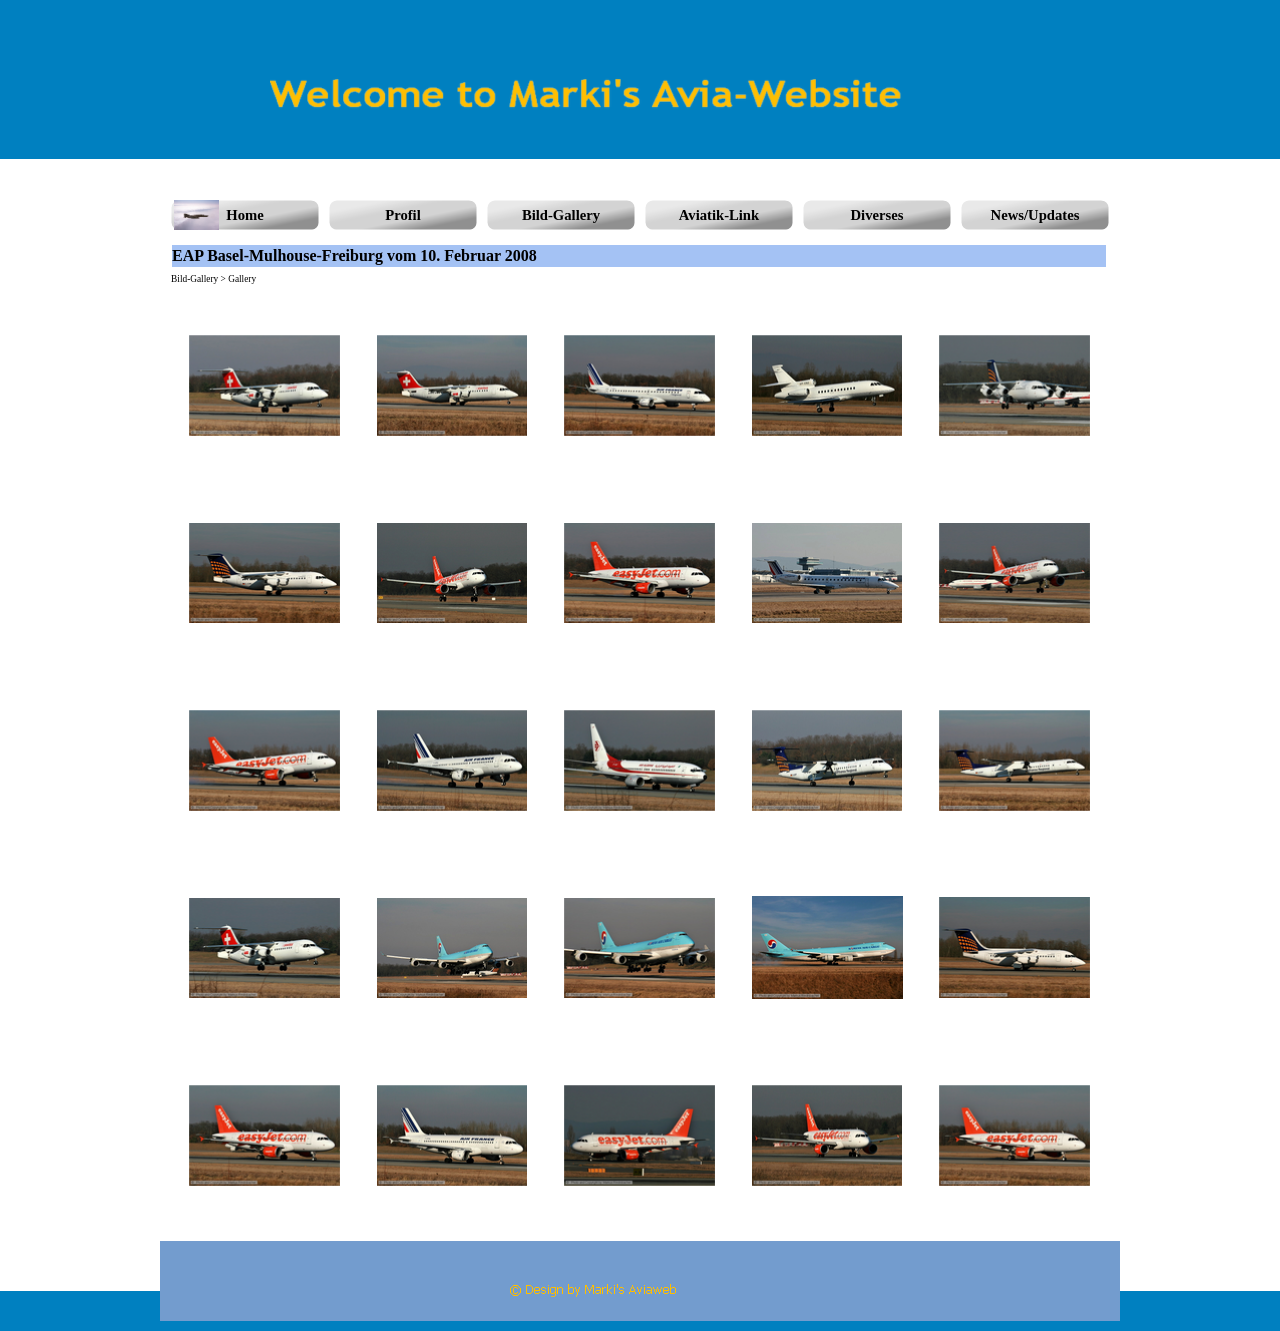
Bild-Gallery (561, 215)
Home (244, 215)
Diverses (877, 215)
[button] (265, 386)
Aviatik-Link (719, 215)
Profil (403, 215)
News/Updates (1035, 215)
